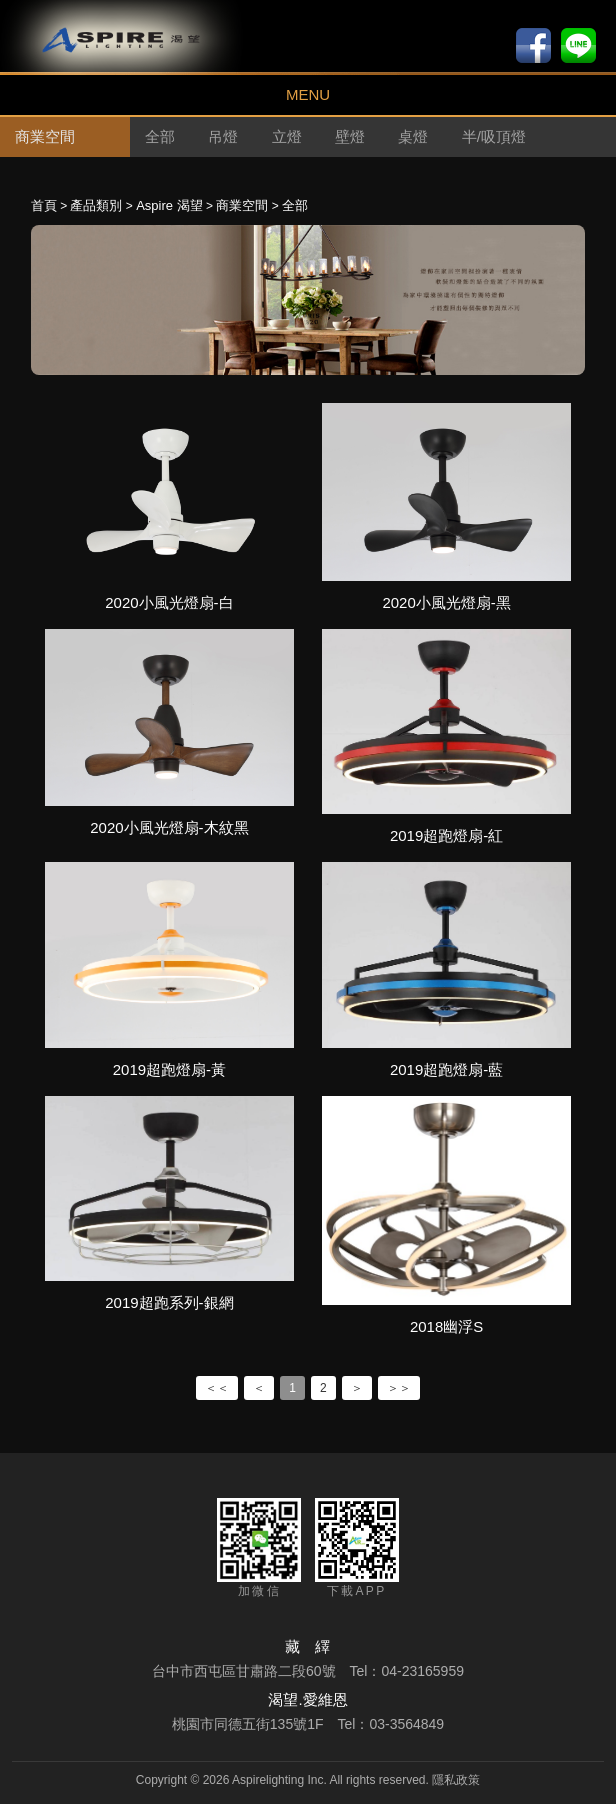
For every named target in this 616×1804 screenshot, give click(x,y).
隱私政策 (456, 1780)
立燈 (287, 136)
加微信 (259, 1548)
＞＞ (399, 1388)
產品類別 (96, 205)
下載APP (357, 1548)
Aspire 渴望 (169, 205)
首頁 (44, 205)
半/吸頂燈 (494, 136)
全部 (160, 136)
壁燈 (350, 136)
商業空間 (242, 205)
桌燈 (413, 136)
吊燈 (223, 136)
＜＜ (217, 1388)
